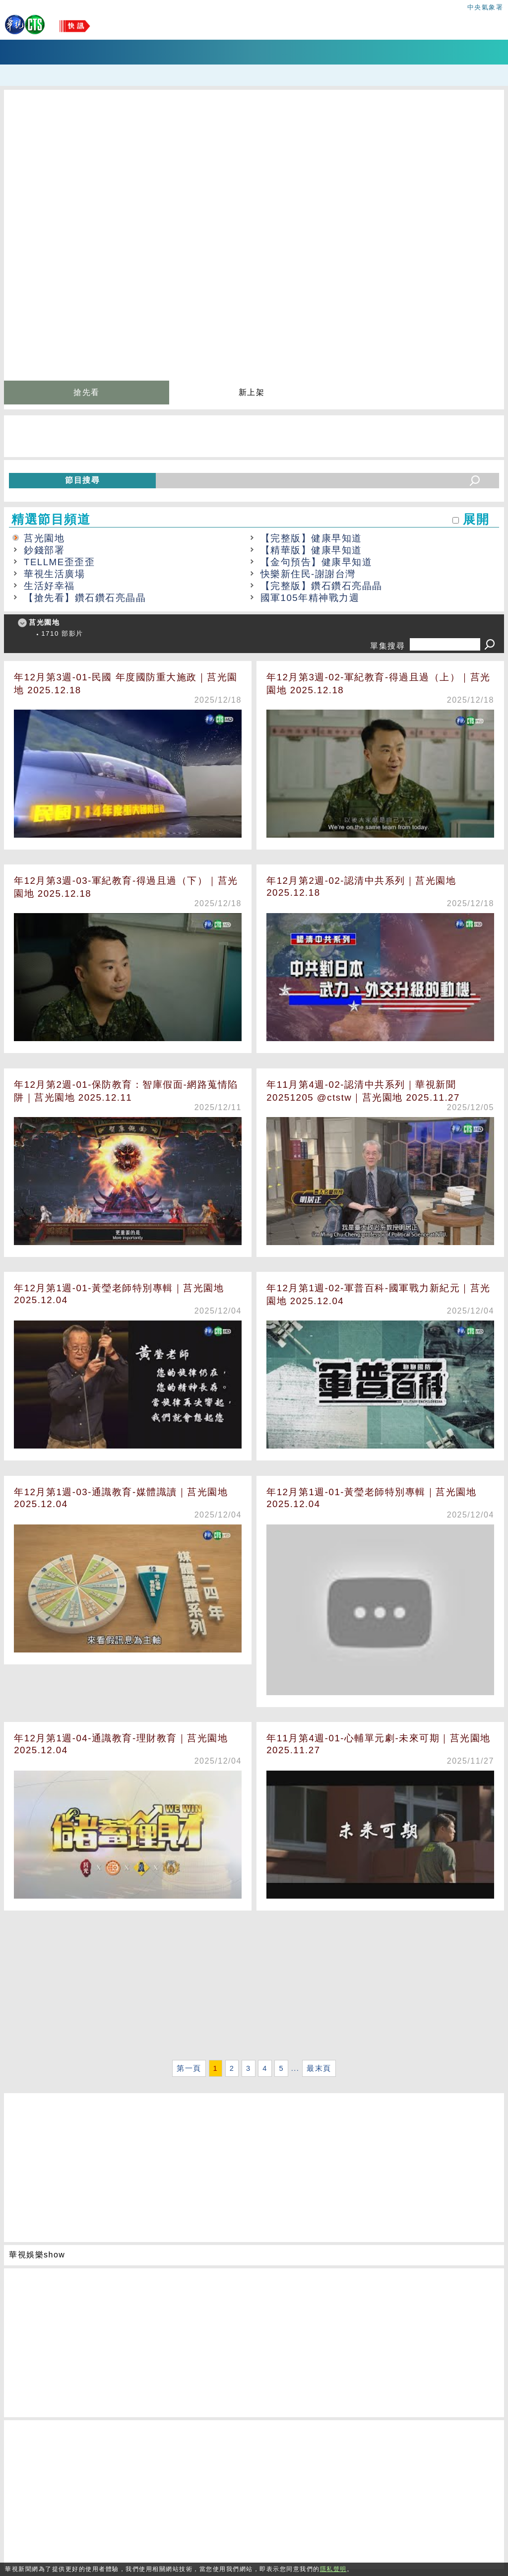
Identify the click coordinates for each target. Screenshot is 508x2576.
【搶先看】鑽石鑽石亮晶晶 (85, 598)
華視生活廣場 (54, 574)
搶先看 (86, 392)
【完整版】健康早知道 (311, 538)
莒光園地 (44, 538)
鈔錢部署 (44, 550)
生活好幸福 (49, 586)
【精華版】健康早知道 (311, 550)
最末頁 (319, 2068)
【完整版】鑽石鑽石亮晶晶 (321, 586)
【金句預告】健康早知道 (316, 562)
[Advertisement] (254, 1987)
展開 (476, 519)
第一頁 (189, 2068)
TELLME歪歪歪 (59, 562)
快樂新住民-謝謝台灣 (308, 574)
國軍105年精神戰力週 (310, 598)
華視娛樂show (37, 2254)
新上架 (252, 392)
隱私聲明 (333, 2569)
